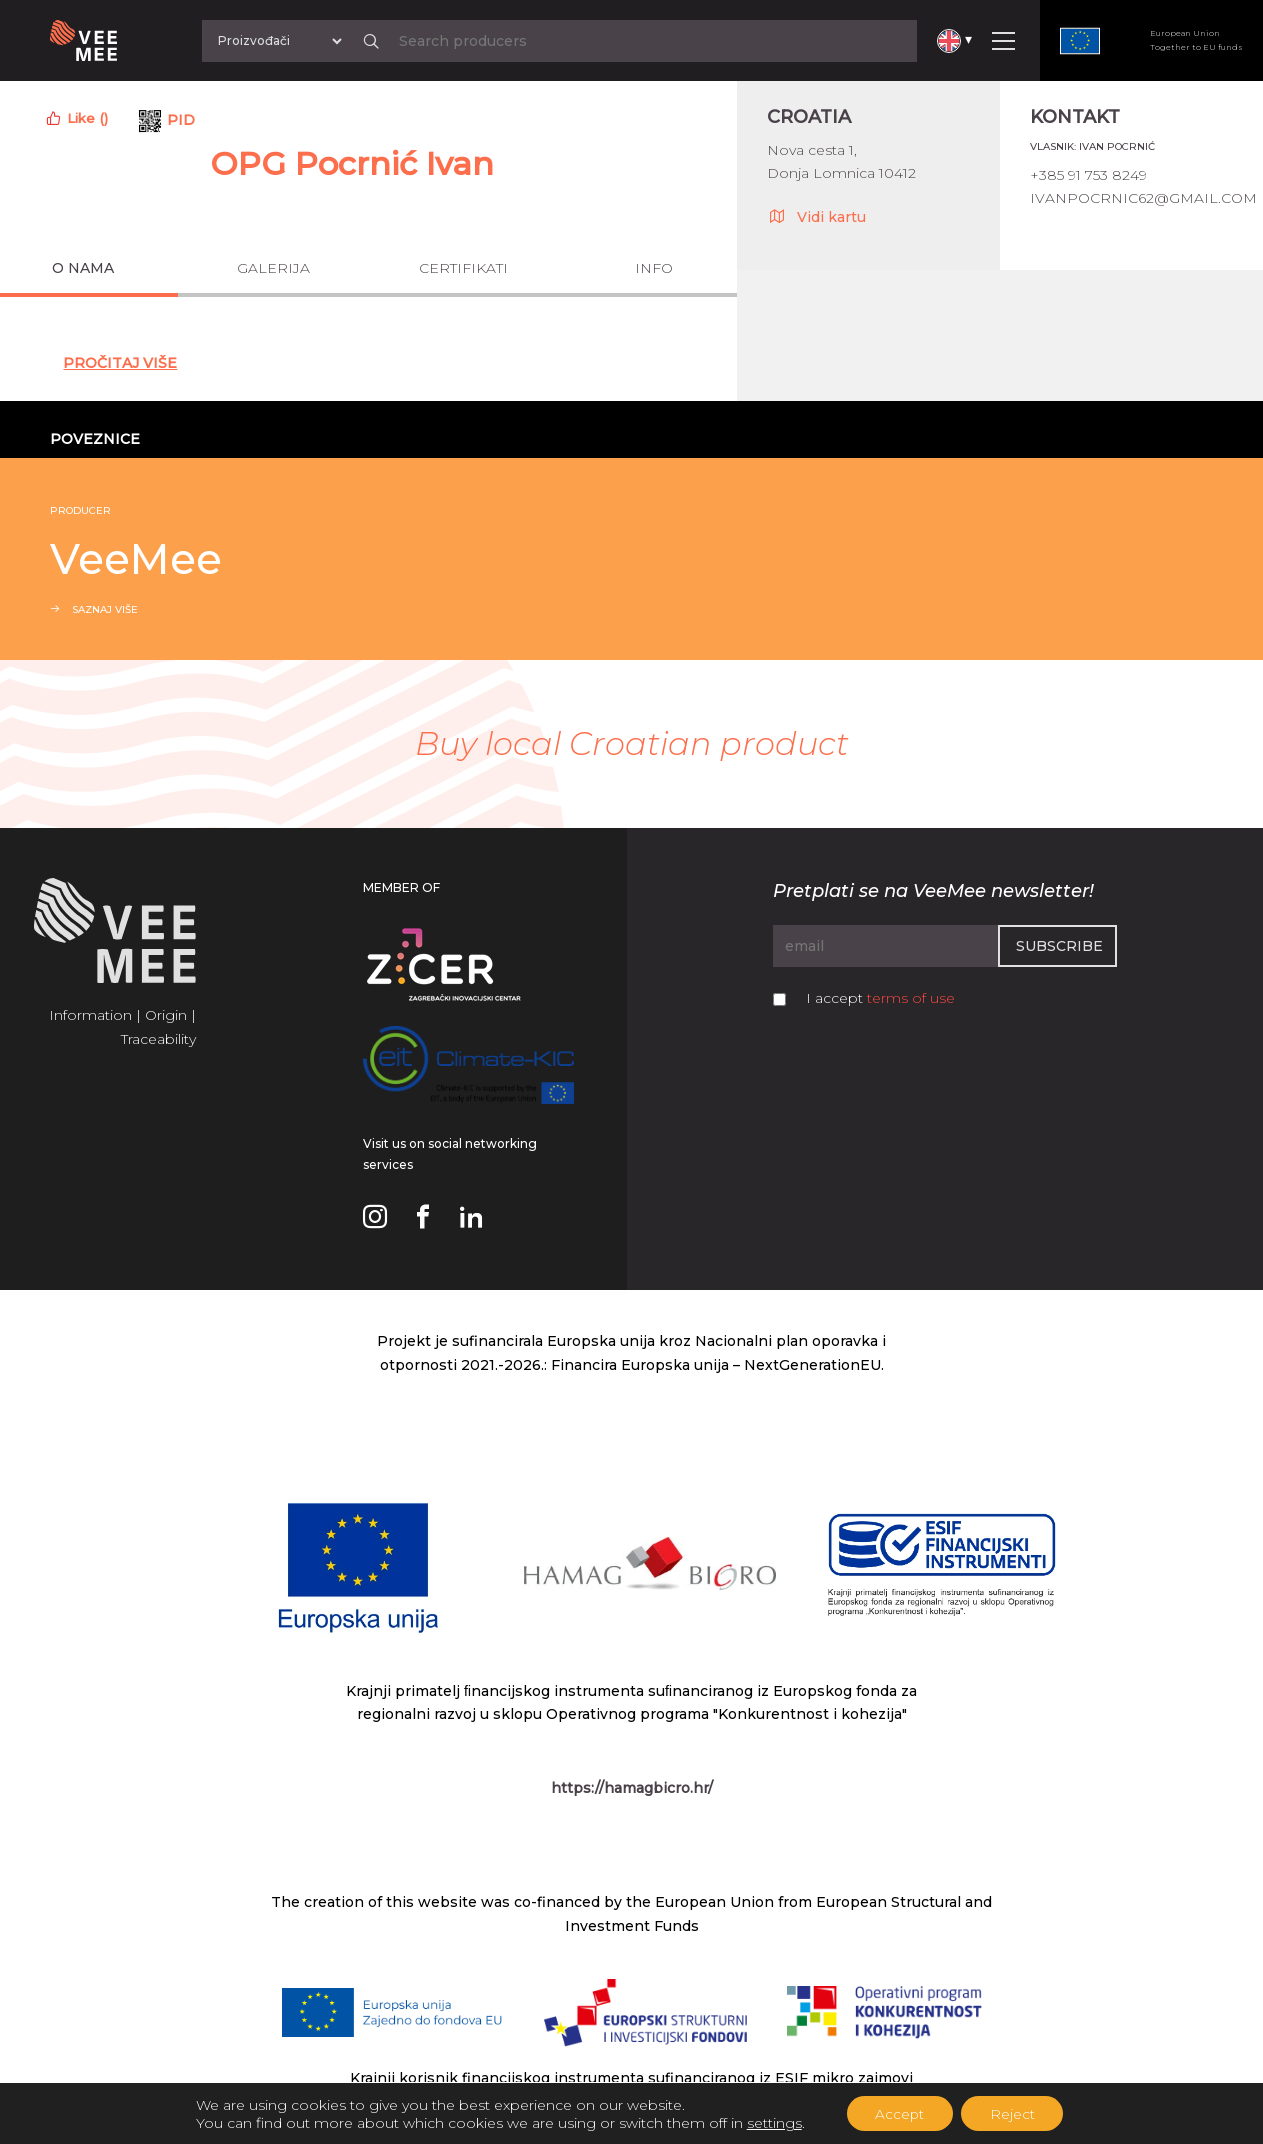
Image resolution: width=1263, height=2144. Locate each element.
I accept (880, 998)
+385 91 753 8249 (1088, 175)
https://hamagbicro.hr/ (632, 1788)
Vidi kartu (816, 216)
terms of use (911, 998)
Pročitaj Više (120, 363)
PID (181, 120)
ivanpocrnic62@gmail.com (1143, 198)
